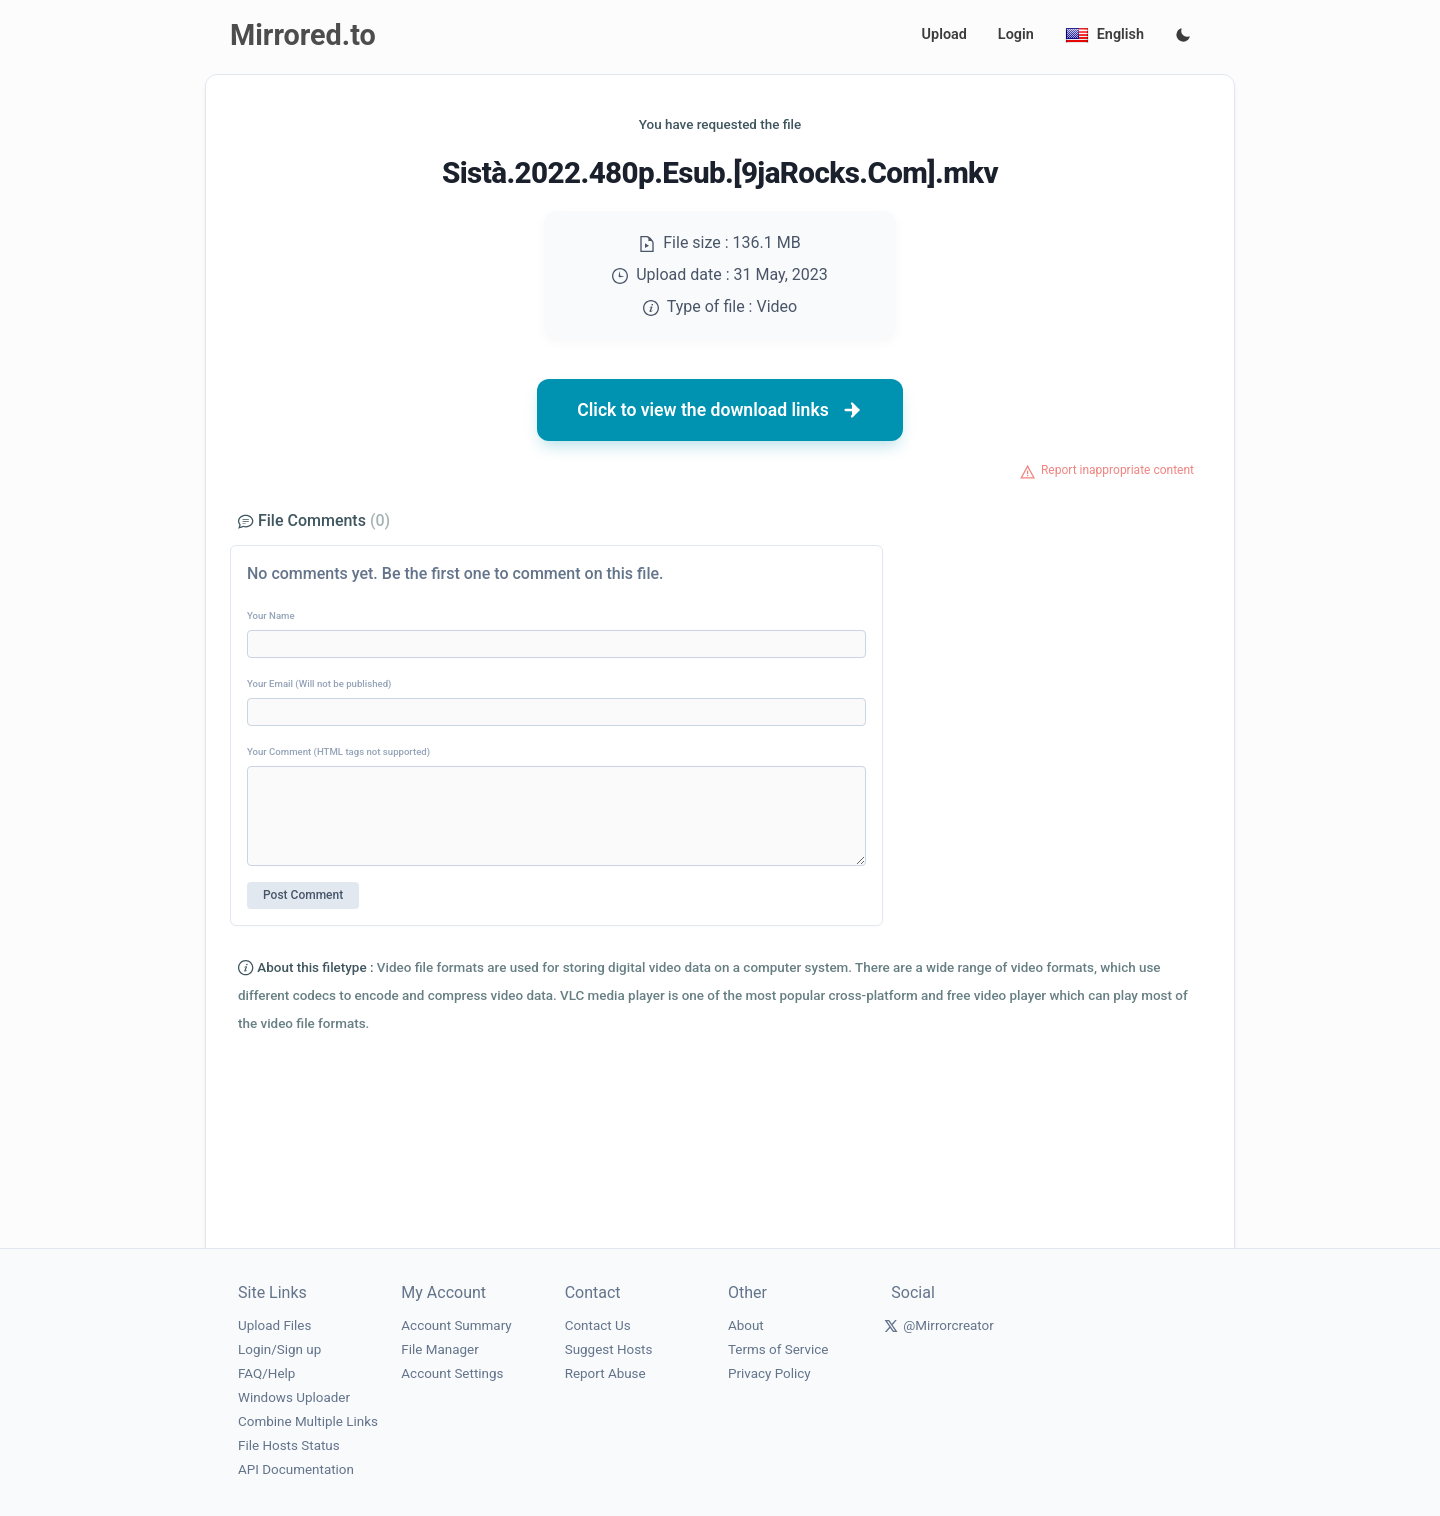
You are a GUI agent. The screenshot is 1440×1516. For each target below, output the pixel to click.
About (746, 1325)
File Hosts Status (289, 1445)
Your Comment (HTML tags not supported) (338, 751)
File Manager (439, 1349)
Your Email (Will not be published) (319, 683)
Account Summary (456, 1325)
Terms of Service (778, 1349)
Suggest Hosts (609, 1349)
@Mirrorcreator (948, 1325)
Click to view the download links (720, 410)
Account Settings (452, 1373)
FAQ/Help (266, 1373)
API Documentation (296, 1469)
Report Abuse (605, 1373)
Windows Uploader (294, 1397)
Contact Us (598, 1325)
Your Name (271, 615)
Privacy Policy (769, 1373)
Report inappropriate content (1117, 470)
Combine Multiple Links (308, 1421)
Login (1016, 34)
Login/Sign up (279, 1349)
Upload (944, 34)
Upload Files (274, 1325)
